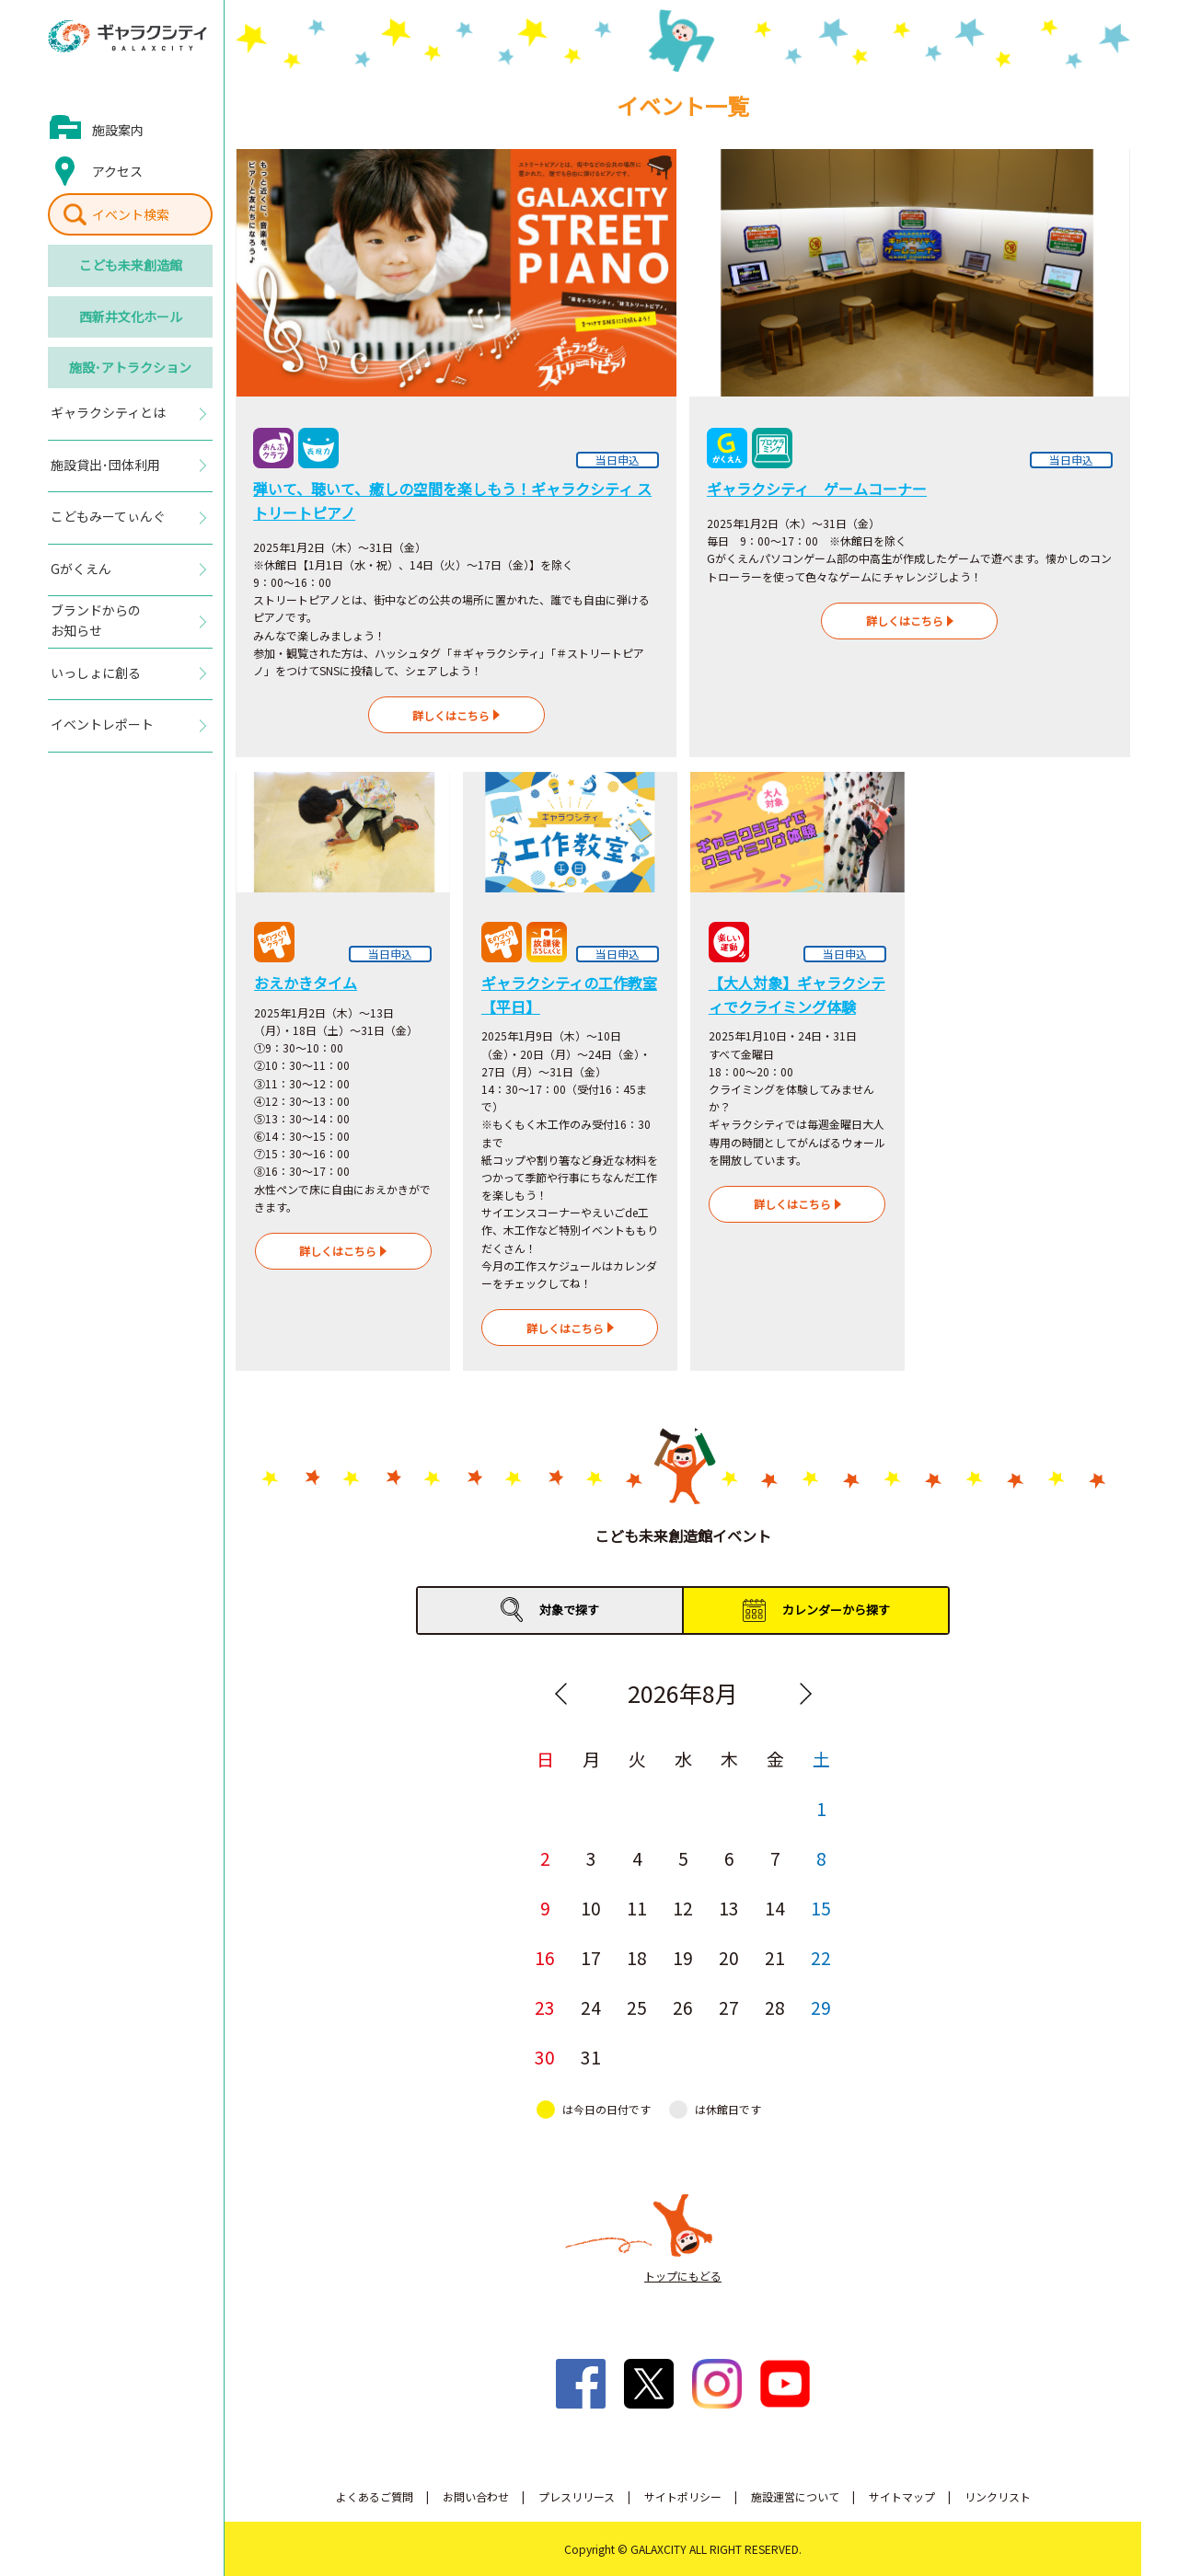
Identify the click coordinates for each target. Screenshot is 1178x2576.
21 (775, 1957)
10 (591, 1907)
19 (683, 1957)
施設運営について (795, 2496)
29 (821, 2007)
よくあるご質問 (374, 2496)
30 (545, 2056)
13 (729, 1907)
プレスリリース (576, 2496)
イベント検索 (130, 214)
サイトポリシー (683, 2496)
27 (729, 2007)
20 (729, 1957)
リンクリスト (997, 2496)
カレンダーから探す (836, 1609)
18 (637, 1957)
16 (545, 1957)
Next (805, 1694)
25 (637, 2007)
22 (821, 1957)
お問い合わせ (476, 2496)
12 (683, 1907)
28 (775, 2007)
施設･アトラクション (130, 367)
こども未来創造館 (130, 265)
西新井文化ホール (130, 316)
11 (637, 1907)
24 (591, 2007)
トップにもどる (683, 2275)
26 (683, 2007)
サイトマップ (902, 2496)
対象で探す (569, 1609)
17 (591, 1957)
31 (591, 2056)
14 (775, 1907)
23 (545, 2007)
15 (821, 1907)
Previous (560, 1694)
